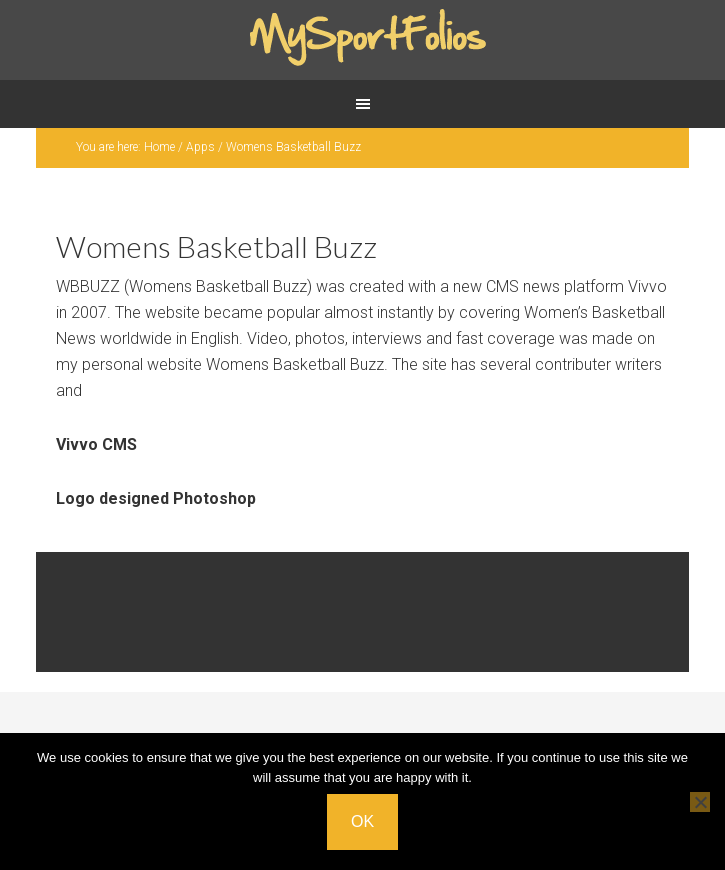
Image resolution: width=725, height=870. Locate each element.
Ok (362, 821)
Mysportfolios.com (362, 40)
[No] (700, 802)
